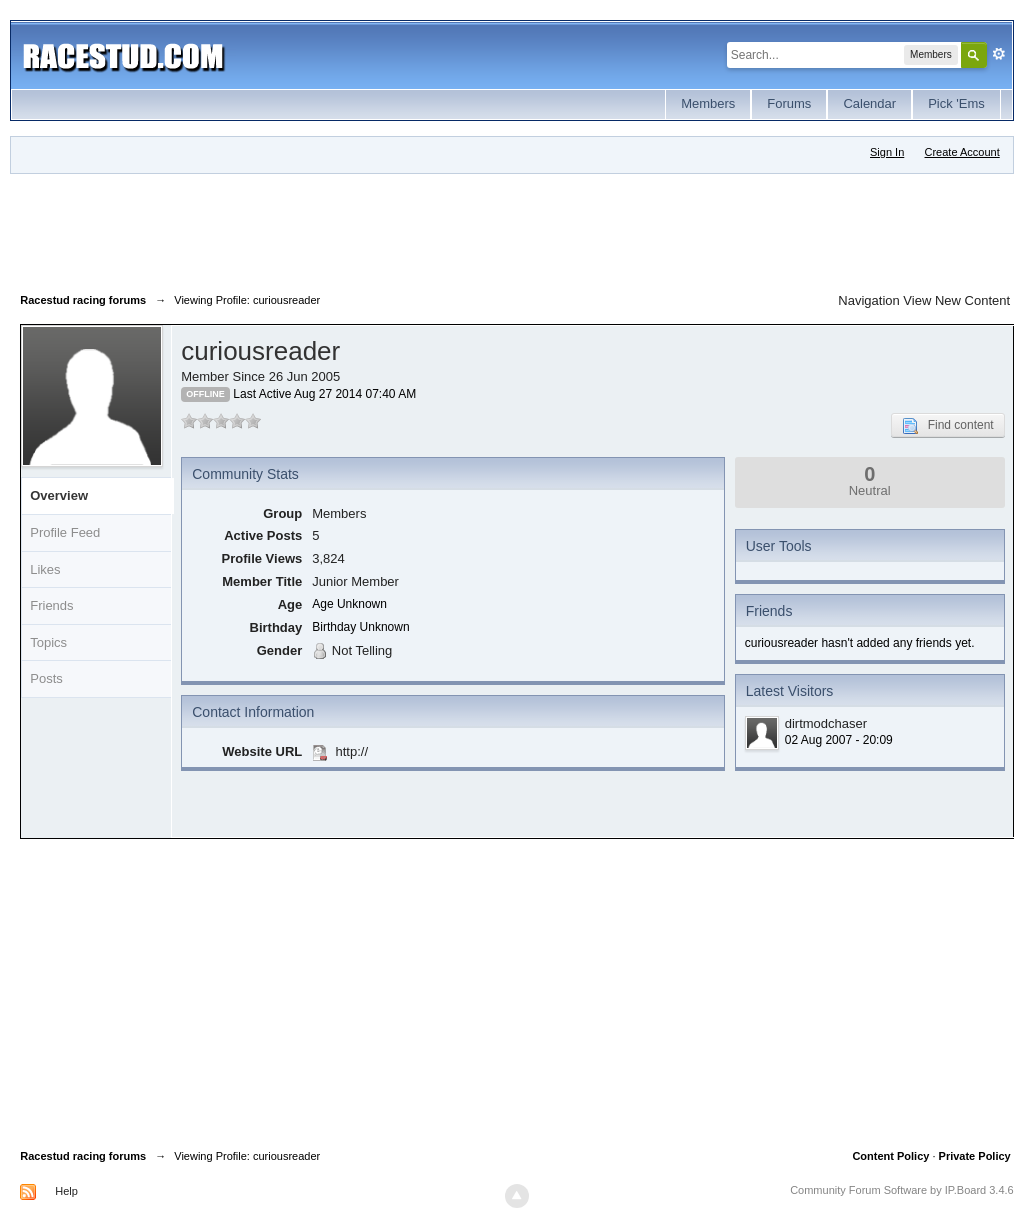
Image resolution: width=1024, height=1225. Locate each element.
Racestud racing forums (83, 1156)
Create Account (962, 152)
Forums (789, 103)
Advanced (999, 54)
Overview (59, 495)
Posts (46, 678)
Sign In (887, 152)
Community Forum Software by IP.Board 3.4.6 (902, 1190)
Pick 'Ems (956, 103)
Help (66, 1191)
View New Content (956, 300)
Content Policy (890, 1156)
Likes (45, 569)
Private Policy (975, 1156)
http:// (351, 751)
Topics (48, 642)
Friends (51, 605)
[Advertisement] (384, 229)
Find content (948, 426)
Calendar (869, 103)
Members (708, 103)
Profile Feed (65, 532)
